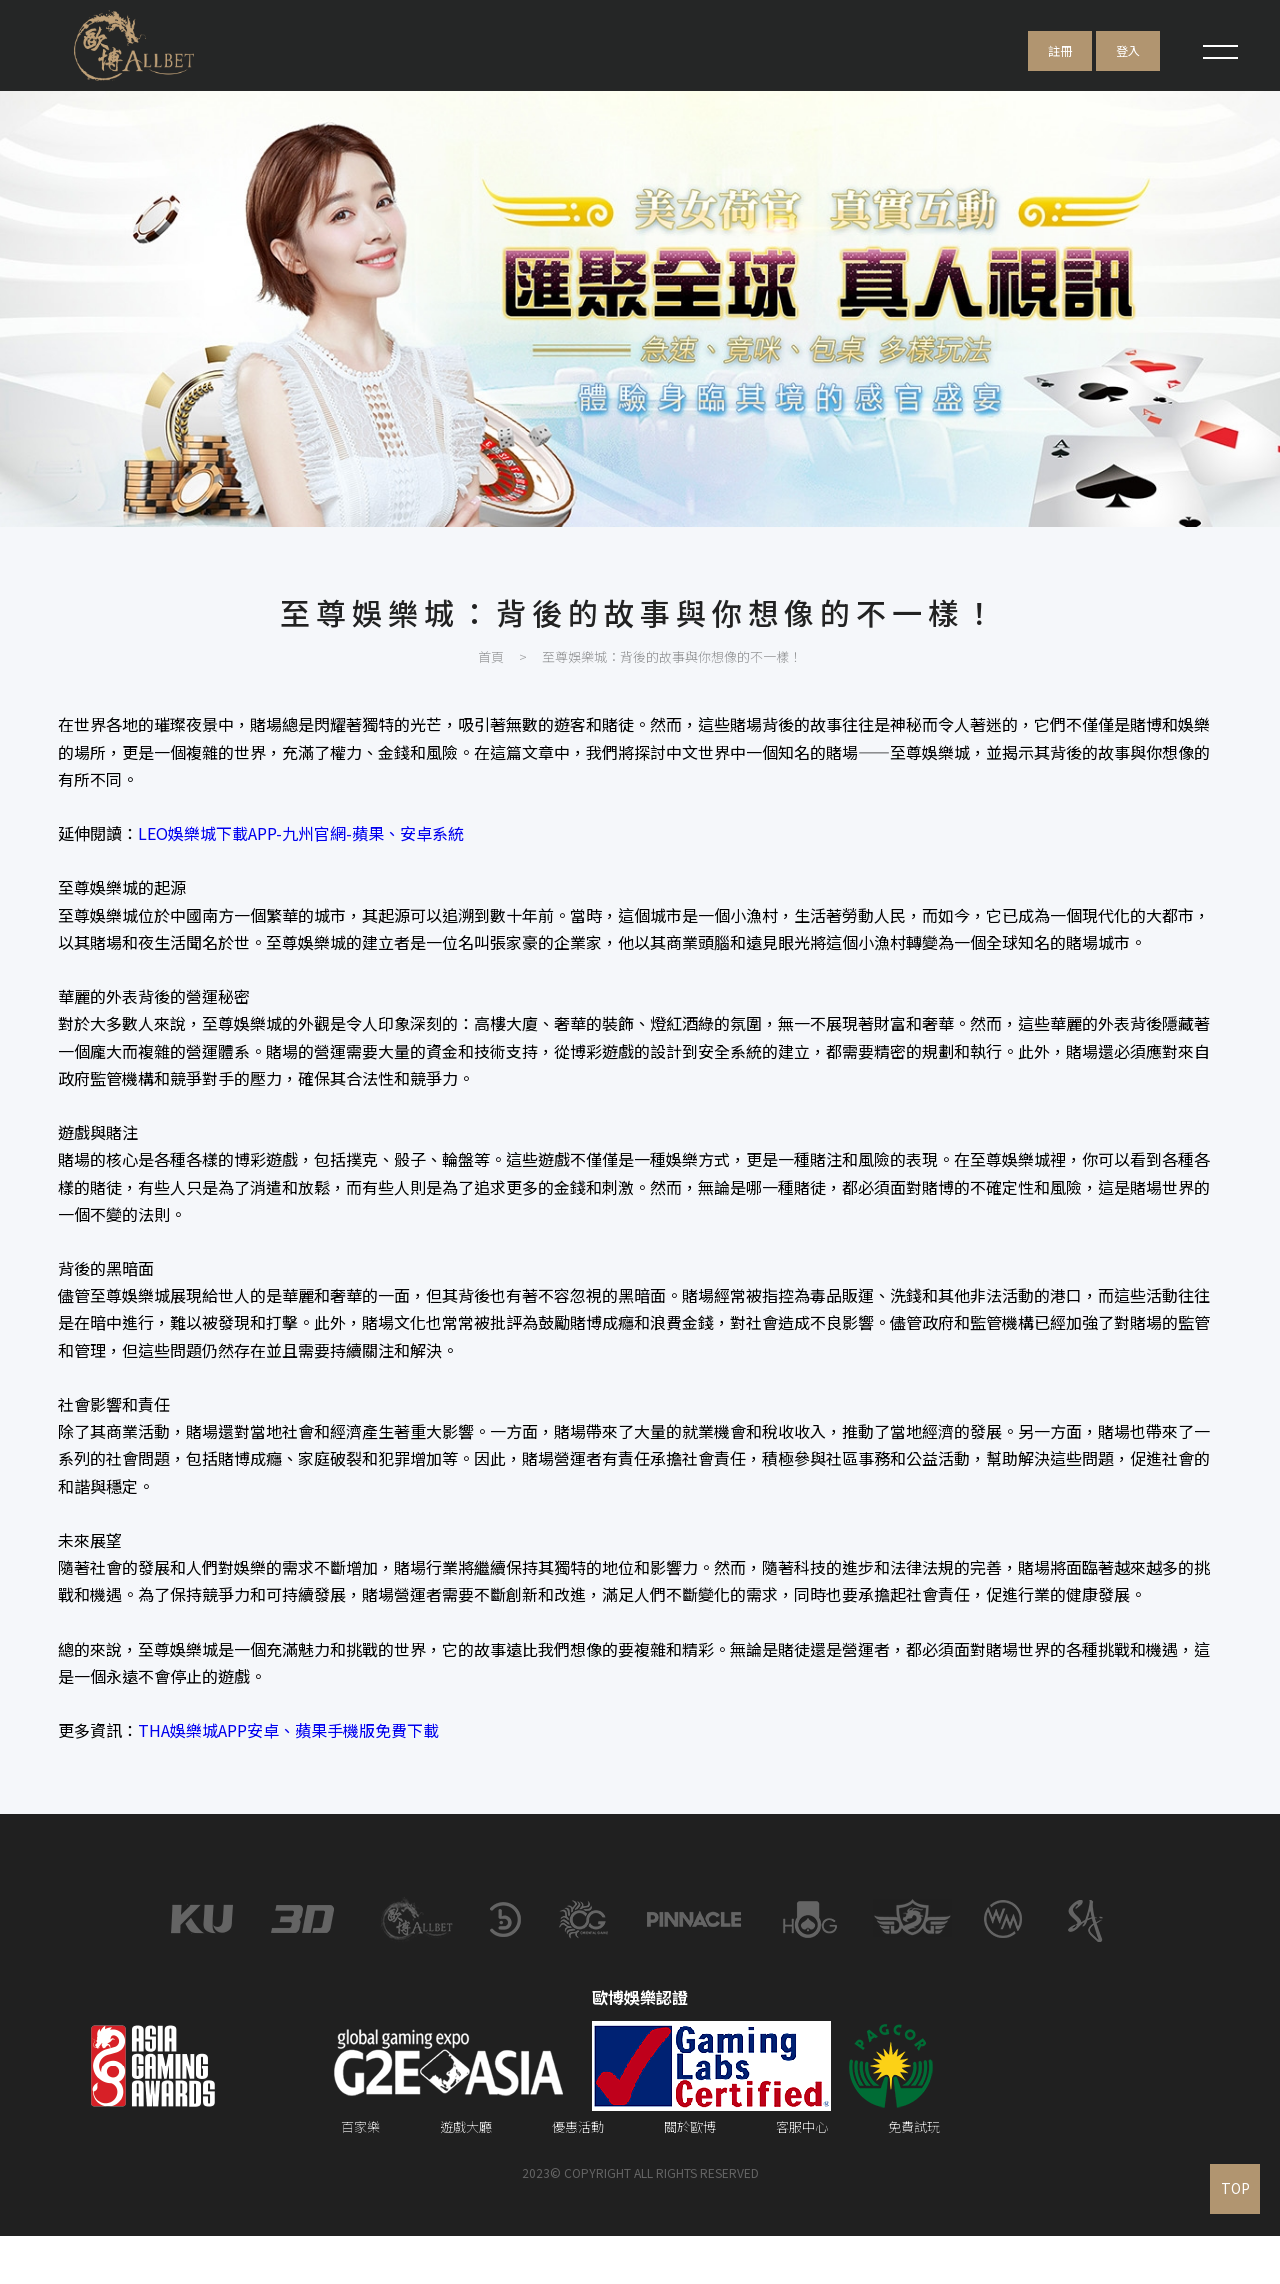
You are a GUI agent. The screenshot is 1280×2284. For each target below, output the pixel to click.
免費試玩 (914, 2173)
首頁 (491, 696)
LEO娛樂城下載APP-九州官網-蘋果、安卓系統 (307, 873)
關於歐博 (690, 2173)
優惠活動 (578, 2173)
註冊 (1060, 50)
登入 (1128, 50)
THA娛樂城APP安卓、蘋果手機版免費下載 (294, 1770)
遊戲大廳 (466, 2173)
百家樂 (360, 2173)
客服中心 (802, 2173)
